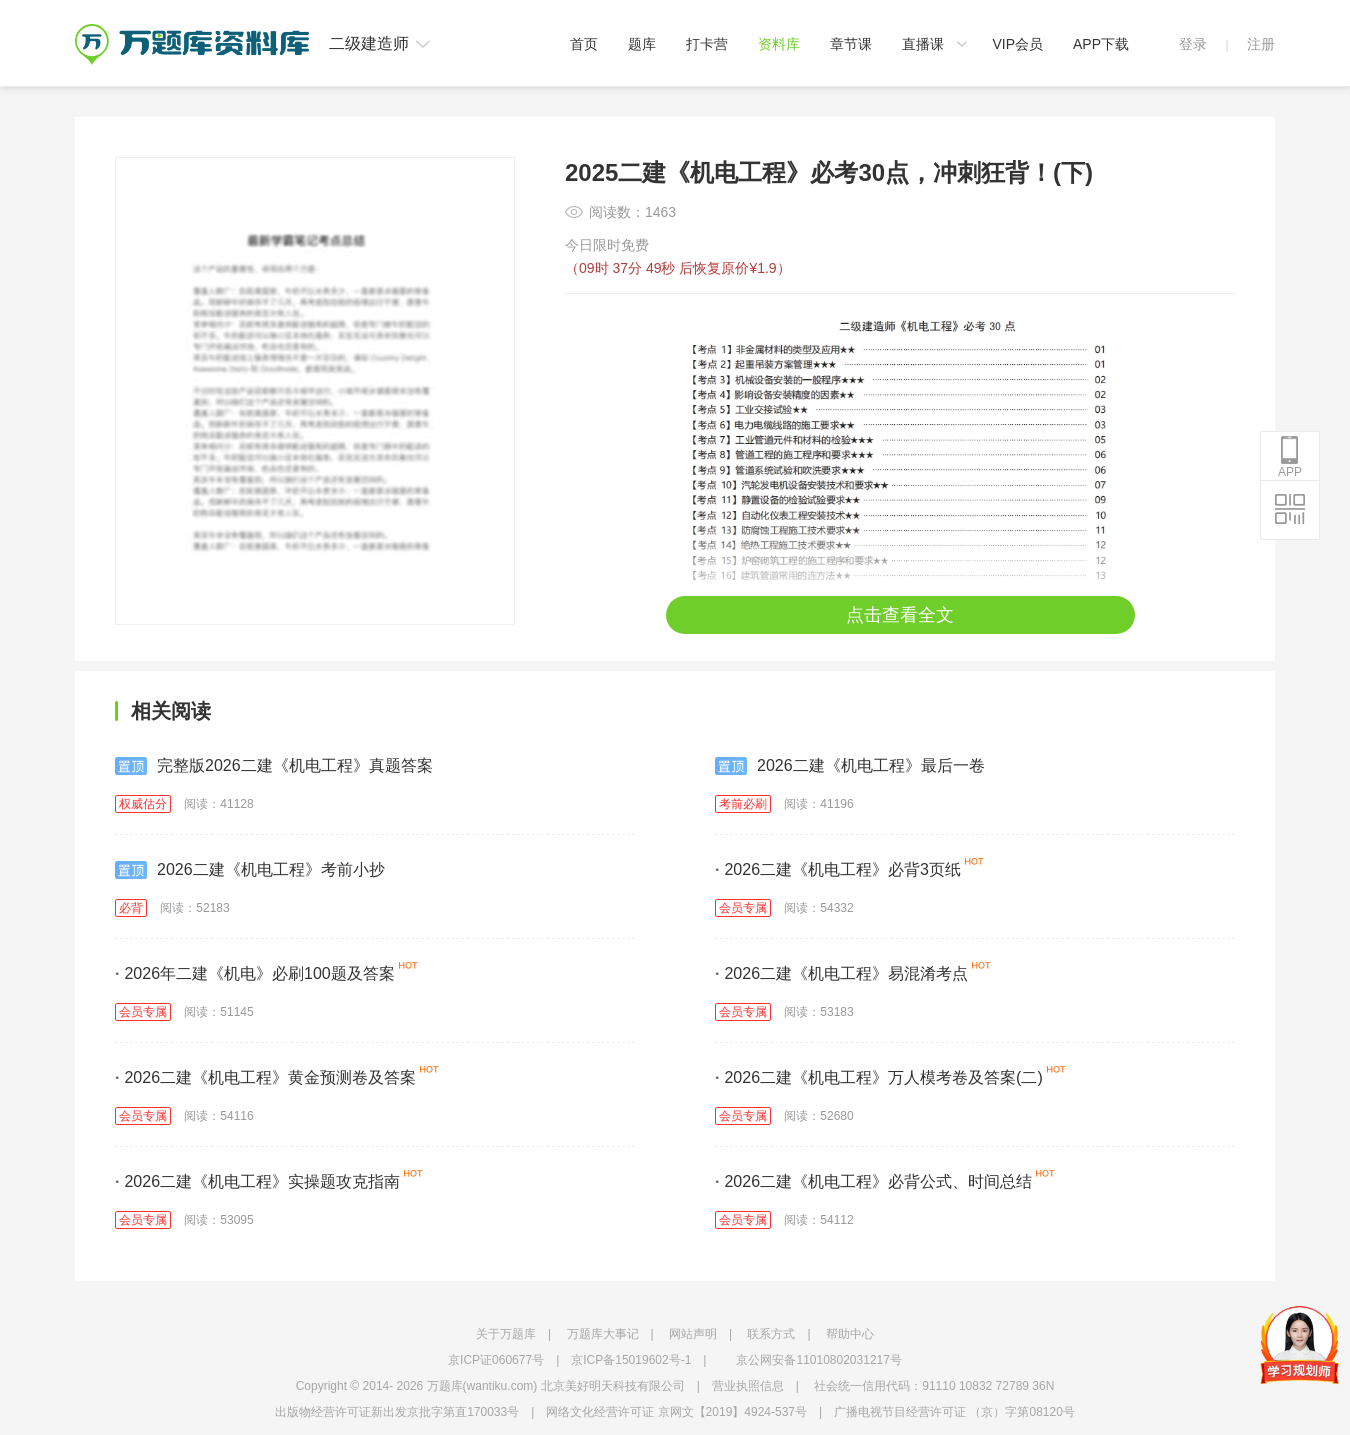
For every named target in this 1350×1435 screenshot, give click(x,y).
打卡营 (707, 44)
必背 (131, 908)
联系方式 (771, 1334)
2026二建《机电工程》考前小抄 (250, 870)
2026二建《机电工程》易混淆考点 (841, 973)
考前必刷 (743, 804)
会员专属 (743, 908)
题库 (642, 44)
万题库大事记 (603, 1334)
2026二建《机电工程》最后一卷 (850, 766)
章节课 (851, 44)
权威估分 (143, 804)
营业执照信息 (748, 1386)
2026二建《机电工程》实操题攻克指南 (257, 1181)
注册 (1261, 44)
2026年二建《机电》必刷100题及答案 (255, 973)
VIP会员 (1017, 44)
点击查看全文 (900, 615)
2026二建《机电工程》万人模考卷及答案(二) (879, 1077)
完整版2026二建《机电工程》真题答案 (274, 766)
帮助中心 (850, 1334)
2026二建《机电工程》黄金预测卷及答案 (265, 1077)
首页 (584, 44)
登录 (1193, 44)
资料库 (779, 44)
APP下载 (1101, 44)
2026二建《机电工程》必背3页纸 (838, 869)
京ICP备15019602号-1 (631, 1360)
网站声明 (693, 1334)
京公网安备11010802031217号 (818, 1360)
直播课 (923, 44)
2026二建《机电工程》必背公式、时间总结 (873, 1181)
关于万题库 (506, 1334)
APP (1290, 457)
